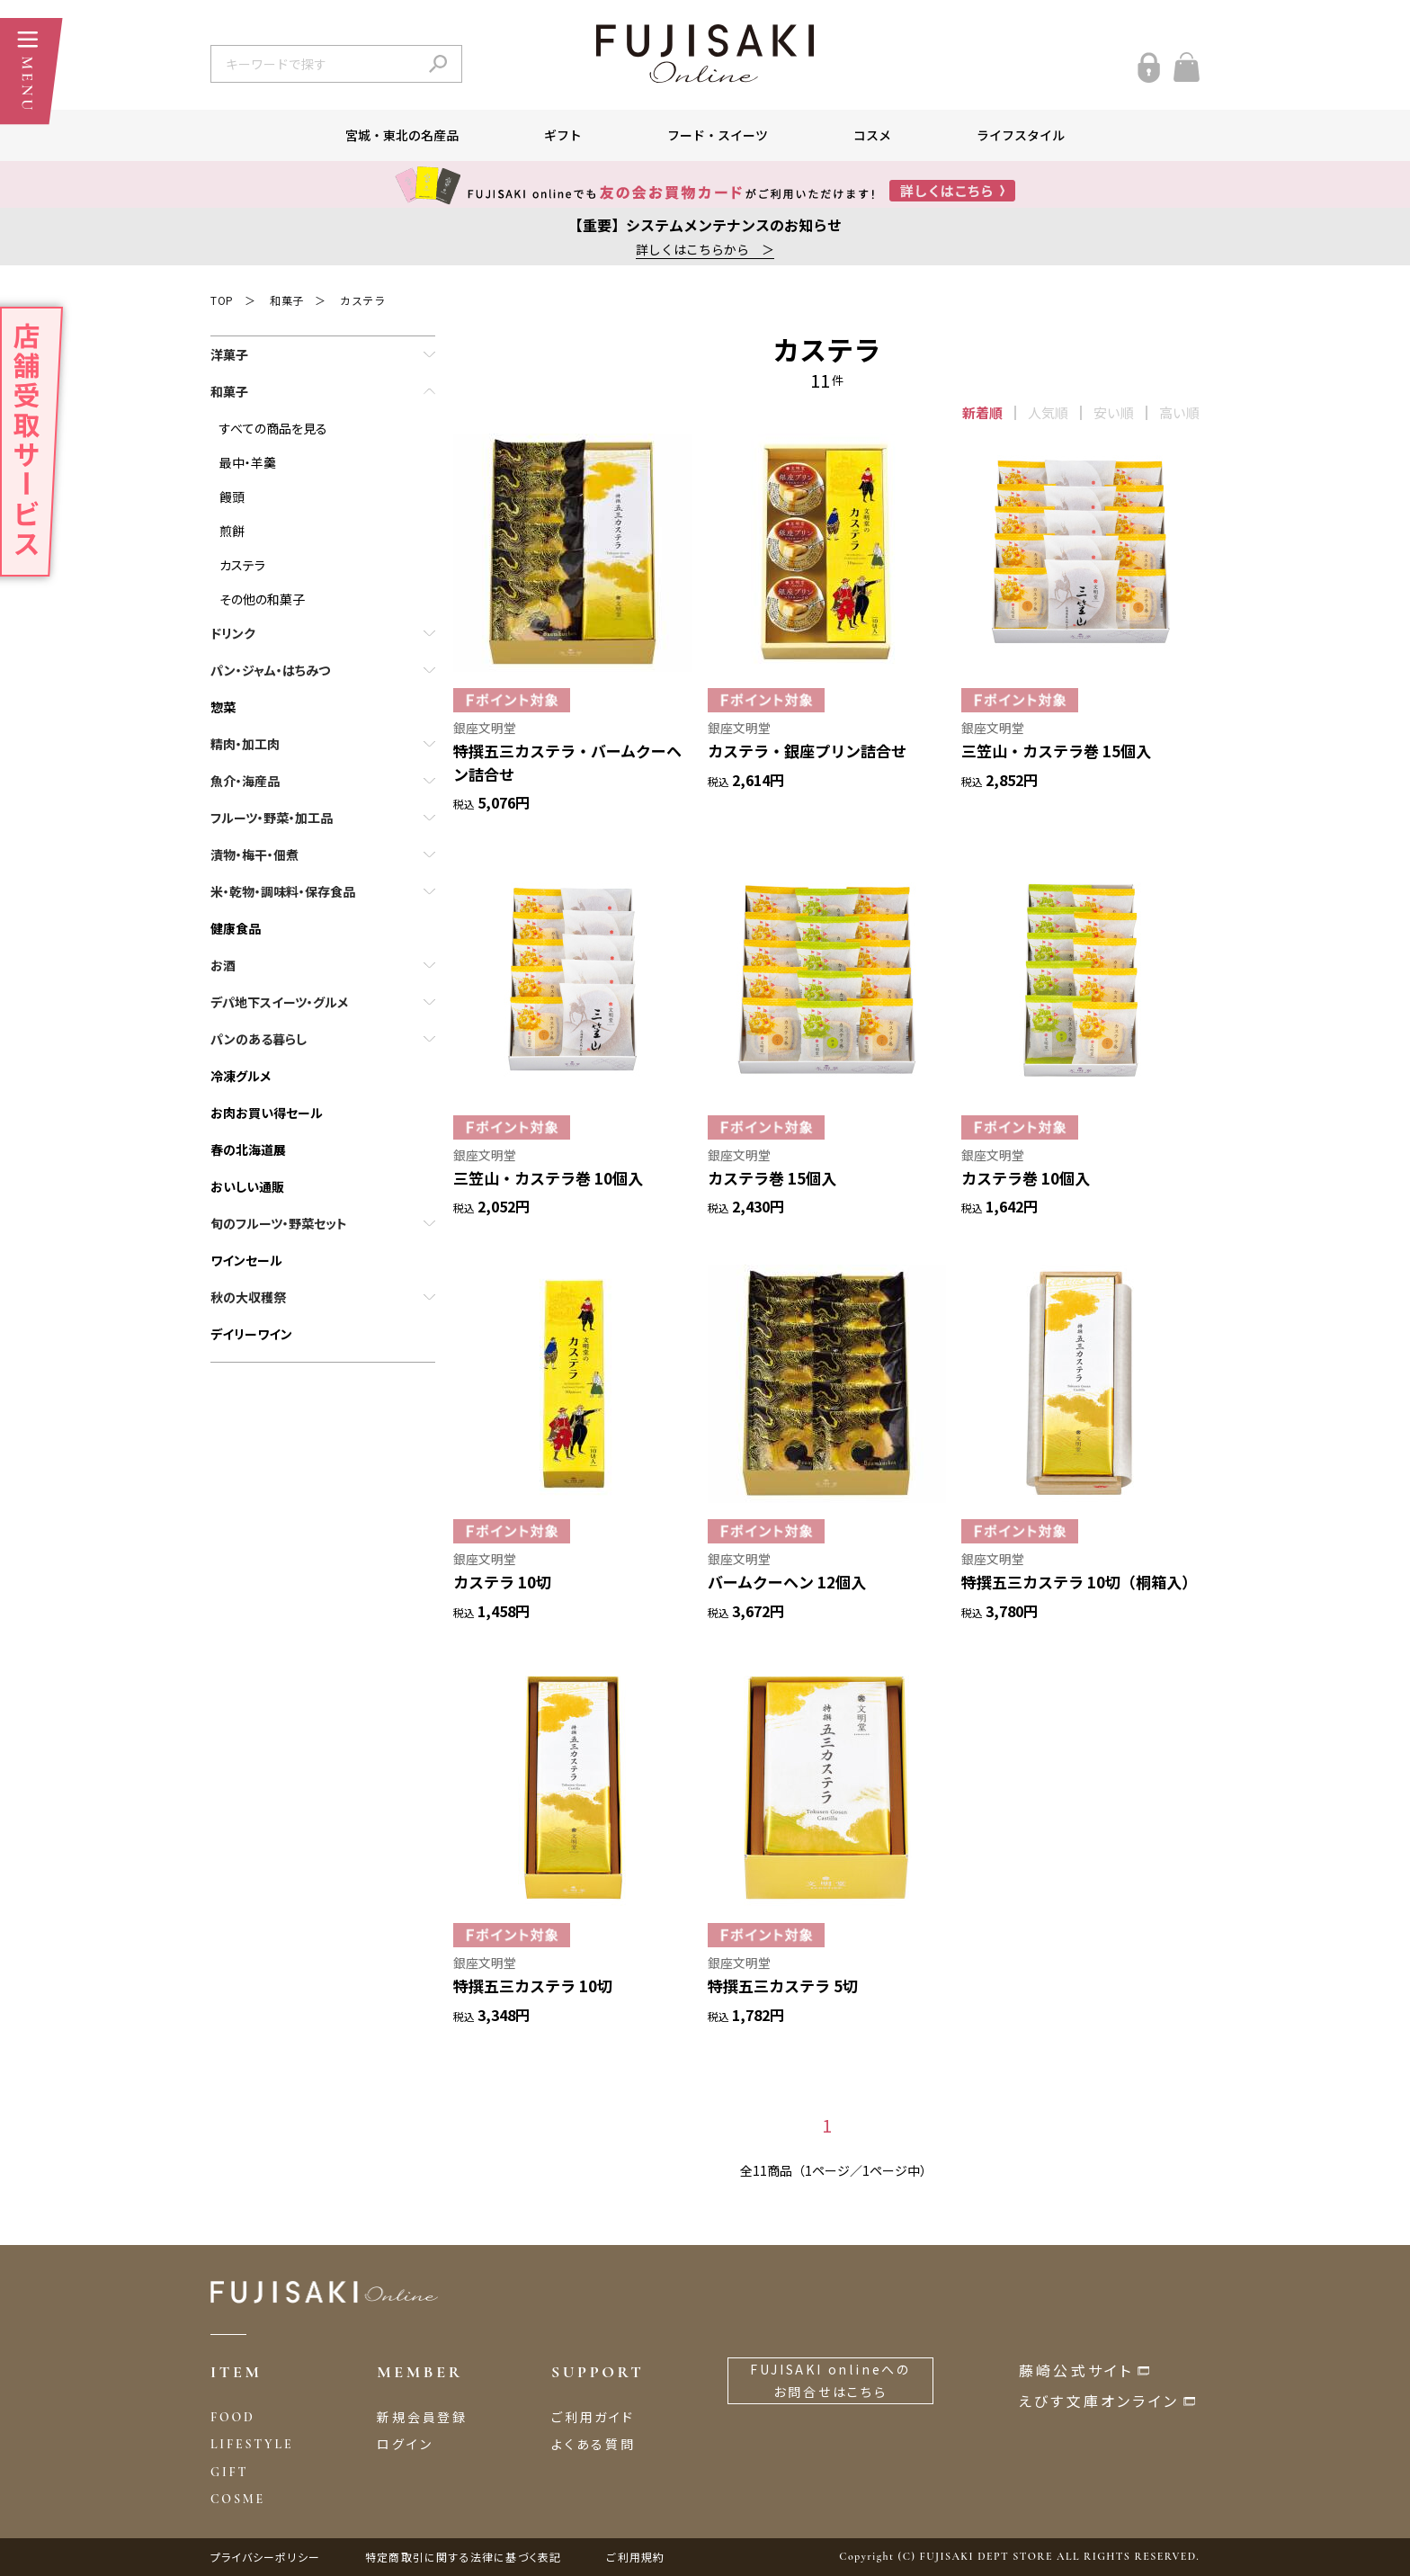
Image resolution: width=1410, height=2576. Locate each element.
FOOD (232, 2417)
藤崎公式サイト (1076, 2370)
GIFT (229, 2472)
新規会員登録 (422, 2417)
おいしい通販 (247, 1186)
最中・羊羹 (247, 462)
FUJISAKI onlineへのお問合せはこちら (830, 2380)
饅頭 (232, 496)
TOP (222, 300)
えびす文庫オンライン (1099, 2400)
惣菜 (223, 707)
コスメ (872, 135)
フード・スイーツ (717, 135)
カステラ (362, 300)
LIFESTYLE (251, 2444)
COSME (237, 2499)
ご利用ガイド (593, 2417)
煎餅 (232, 531)
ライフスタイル (1021, 135)
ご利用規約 (635, 2556)
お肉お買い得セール (266, 1113)
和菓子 (287, 300)
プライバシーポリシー (265, 2556)
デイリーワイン (251, 1334)
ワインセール (246, 1260)
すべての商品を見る (273, 428)
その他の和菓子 (262, 599)
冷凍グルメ (240, 1076)
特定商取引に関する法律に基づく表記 (463, 2556)
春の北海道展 (248, 1149)
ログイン (405, 2444)
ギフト (563, 135)
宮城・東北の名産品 (402, 135)
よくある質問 (593, 2444)
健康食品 (235, 928)
